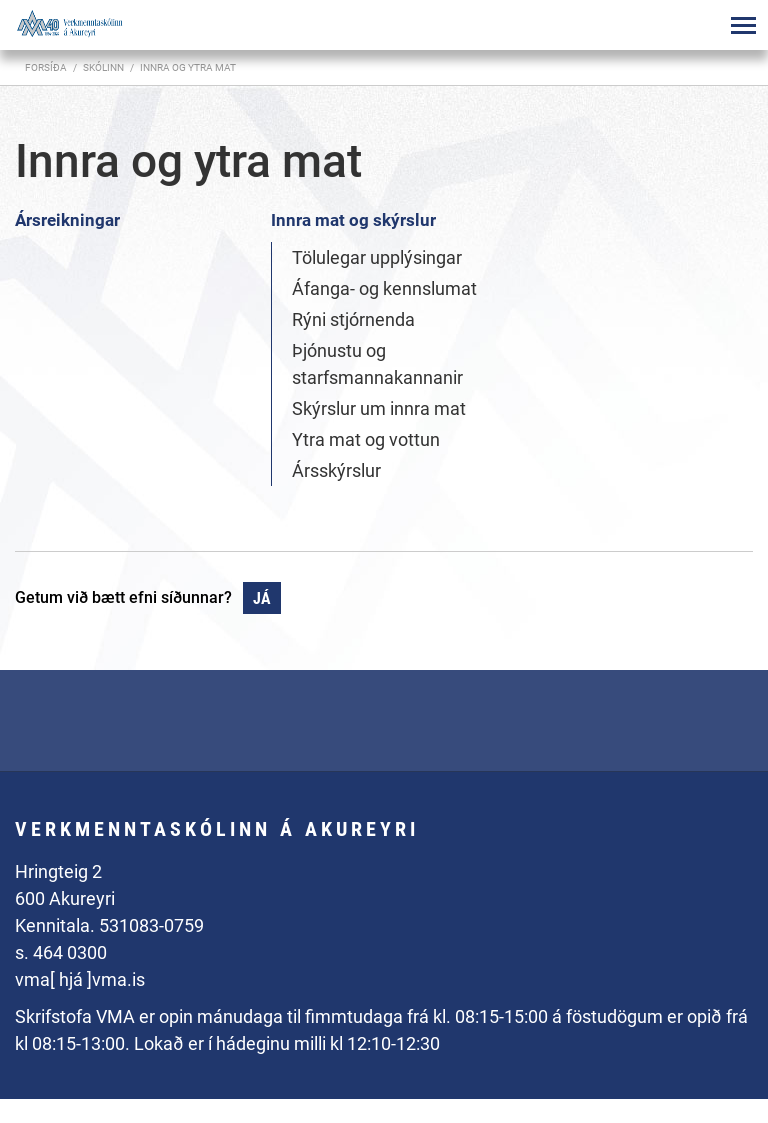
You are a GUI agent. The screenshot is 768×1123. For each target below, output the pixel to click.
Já (262, 598)
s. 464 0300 (61, 952)
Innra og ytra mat (188, 67)
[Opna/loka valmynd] (743, 25)
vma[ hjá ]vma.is (80, 979)
